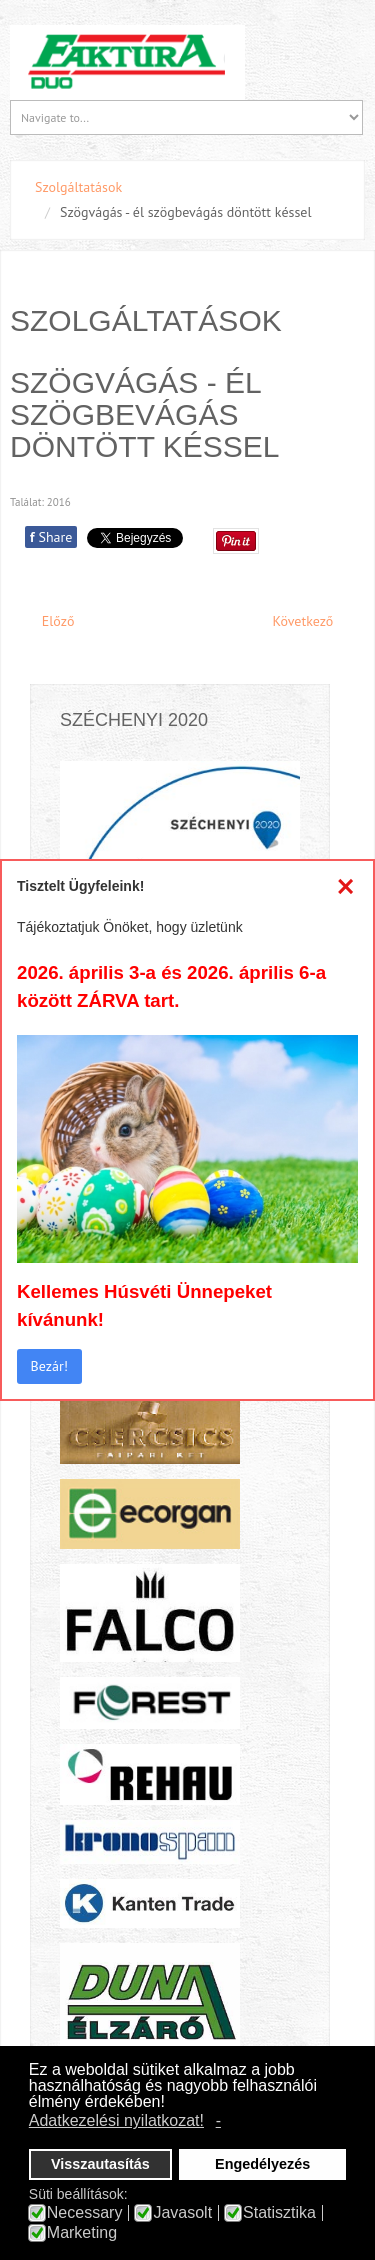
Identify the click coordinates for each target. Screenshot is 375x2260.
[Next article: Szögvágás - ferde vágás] (312, 621)
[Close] (345, 886)
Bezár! (49, 1366)
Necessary (85, 2213)
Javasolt (182, 2213)
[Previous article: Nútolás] (49, 621)
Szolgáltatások (78, 187)
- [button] (218, 2120)
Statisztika (279, 2213)
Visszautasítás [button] (100, 2164)
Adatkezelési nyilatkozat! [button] (116, 2120)
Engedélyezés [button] (262, 2164)
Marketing (82, 2233)
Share (51, 537)
